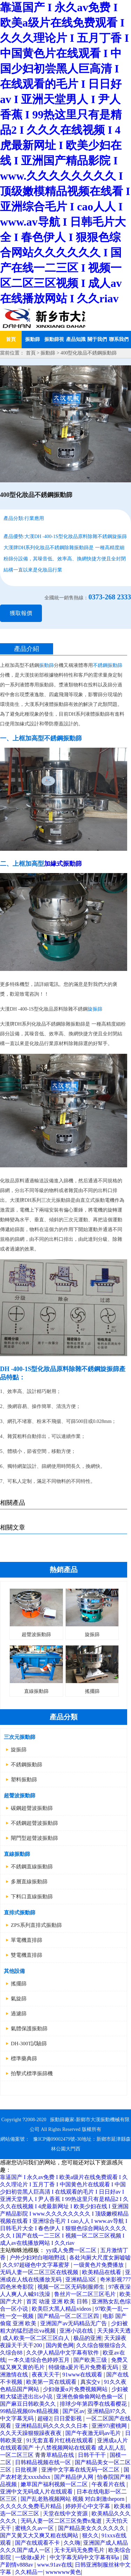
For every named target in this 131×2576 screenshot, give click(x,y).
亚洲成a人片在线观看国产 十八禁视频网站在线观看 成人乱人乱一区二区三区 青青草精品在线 (64, 2447)
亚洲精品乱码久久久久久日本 (52, 2426)
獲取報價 (21, 613)
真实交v (90, 2382)
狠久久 (90, 2535)
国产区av (74, 2411)
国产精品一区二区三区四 (68, 2316)
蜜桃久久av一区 (35, 2528)
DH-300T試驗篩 (29, 2043)
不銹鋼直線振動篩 (32, 1866)
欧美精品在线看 (102, 2272)
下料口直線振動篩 (32, 1896)
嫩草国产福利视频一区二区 (55, 2484)
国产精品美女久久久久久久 (92, 2528)
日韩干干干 (92, 2455)
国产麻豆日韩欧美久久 (28, 2404)
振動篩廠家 (62, 2119)
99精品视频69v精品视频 (30, 2411)
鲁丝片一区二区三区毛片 (85, 2294)
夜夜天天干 (46, 2374)
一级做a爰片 (31, 2557)
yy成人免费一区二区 (72, 2250)
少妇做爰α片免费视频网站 (76, 2389)
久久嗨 (72, 2543)
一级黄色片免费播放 (99, 2265)
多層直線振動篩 (29, 1881)
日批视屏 (27, 2470)
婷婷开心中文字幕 (88, 2506)
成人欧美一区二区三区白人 (36, 2338)
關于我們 (97, 339)
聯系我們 (119, 339)
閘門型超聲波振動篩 (34, 1838)
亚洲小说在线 (76, 2331)
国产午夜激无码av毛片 (93, 2433)
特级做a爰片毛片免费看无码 (84, 2367)
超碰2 (44, 2418)
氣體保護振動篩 (29, 2028)
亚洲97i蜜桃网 (110, 2426)
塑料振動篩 (24, 1779)
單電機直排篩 (26, 1940)
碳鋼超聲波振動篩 (32, 1808)
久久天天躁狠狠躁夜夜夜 (31, 2433)
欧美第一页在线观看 (52, 2382)
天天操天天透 (114, 2331)
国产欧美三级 (90, 2360)
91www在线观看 (83, 2374)
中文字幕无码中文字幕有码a (85, 2557)
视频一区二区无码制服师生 (71, 2287)
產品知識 (76, 339)
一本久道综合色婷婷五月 (39, 2360)
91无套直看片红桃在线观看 (60, 2440)
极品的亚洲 (87, 2338)
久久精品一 (29, 2572)
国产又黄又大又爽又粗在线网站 (40, 2535)
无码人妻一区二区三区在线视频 (40, 2272)
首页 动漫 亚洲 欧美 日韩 (57, 2301)
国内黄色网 (60, 2345)
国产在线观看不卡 (38, 2543)
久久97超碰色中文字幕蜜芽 (36, 2265)
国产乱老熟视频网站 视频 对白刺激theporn (73, 2499)
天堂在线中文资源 (66, 2513)
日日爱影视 (68, 2418)
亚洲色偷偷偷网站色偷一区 (90, 2396)
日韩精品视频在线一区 (43, 2462)
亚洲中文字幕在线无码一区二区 (81, 2470)
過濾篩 (19, 2013)
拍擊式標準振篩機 (32, 2073)
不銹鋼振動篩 (26, 1764)
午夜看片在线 (109, 2484)
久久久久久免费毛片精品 (31, 2506)
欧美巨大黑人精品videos (62, 2309)
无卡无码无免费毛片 (80, 2550)
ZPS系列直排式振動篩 (36, 1925)
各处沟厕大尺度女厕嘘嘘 (100, 2257)
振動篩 (32, 339)
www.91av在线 (54, 2565)
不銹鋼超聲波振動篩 (34, 1823)
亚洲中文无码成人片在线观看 (37, 2492)
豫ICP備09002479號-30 (57, 2139)
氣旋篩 (19, 1998)
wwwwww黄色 (63, 2572)
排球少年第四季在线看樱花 (94, 2404)
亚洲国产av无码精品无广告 (74, 2323)
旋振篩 (19, 1749)
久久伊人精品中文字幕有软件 (63, 2353)
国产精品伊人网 (74, 2477)
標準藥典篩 (24, 2058)
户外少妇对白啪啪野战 (38, 2257)
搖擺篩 (19, 1983)
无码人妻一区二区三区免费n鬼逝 (62, 2521)
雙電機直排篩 (26, 1955)
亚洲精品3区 (81, 2279)
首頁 (11, 339)
